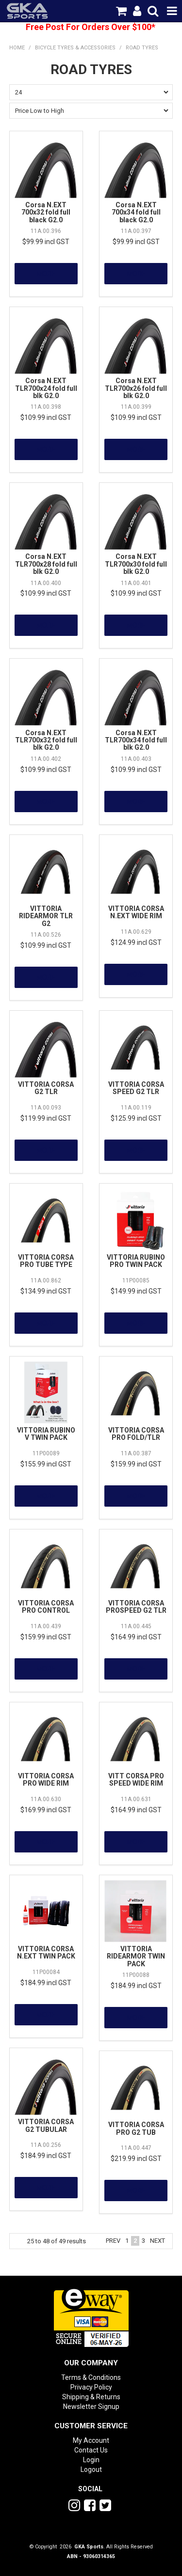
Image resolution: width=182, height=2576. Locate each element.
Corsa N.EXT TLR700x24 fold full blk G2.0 (46, 388)
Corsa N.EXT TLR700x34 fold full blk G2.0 (136, 740)
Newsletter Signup (91, 2406)
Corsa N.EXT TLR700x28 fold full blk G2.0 (46, 564)
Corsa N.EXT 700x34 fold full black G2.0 (136, 212)
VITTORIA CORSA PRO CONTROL (46, 1606)
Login (91, 2460)
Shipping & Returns (91, 2397)
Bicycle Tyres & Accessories (75, 48)
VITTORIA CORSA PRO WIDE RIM (46, 1779)
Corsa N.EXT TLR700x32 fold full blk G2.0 (46, 740)
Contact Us (91, 2450)
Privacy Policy (91, 2387)
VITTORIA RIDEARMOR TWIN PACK (136, 1956)
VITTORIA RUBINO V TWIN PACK (46, 1433)
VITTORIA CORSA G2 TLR (46, 1087)
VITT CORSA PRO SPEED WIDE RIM (136, 1779)
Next (157, 2240)
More (45, 274)
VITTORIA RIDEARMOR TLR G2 (46, 916)
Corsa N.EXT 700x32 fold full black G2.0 (45, 212)
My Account (91, 2440)
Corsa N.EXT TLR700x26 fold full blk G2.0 (136, 388)
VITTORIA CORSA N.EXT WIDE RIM (136, 912)
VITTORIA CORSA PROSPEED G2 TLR (136, 1606)
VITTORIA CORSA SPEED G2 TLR (136, 1087)
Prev (113, 2240)
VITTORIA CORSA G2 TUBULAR (46, 2125)
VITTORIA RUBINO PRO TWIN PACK (136, 1260)
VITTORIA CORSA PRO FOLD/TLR (136, 1433)
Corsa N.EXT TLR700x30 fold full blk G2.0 (136, 564)
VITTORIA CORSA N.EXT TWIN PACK (46, 1952)
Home (17, 48)
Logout (91, 2469)
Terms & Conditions (91, 2377)
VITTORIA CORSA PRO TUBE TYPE (46, 1260)
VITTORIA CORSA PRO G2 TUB (136, 2128)
